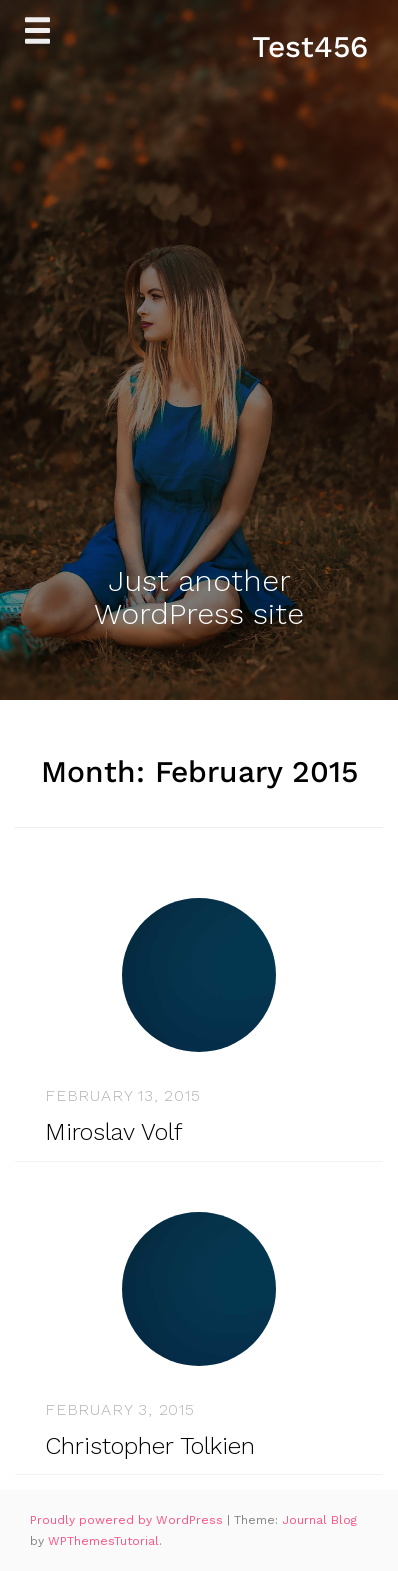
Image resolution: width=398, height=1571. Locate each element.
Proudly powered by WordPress (128, 1520)
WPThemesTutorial (103, 1541)
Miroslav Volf (113, 1132)
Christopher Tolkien (150, 1446)
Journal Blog (319, 1520)
